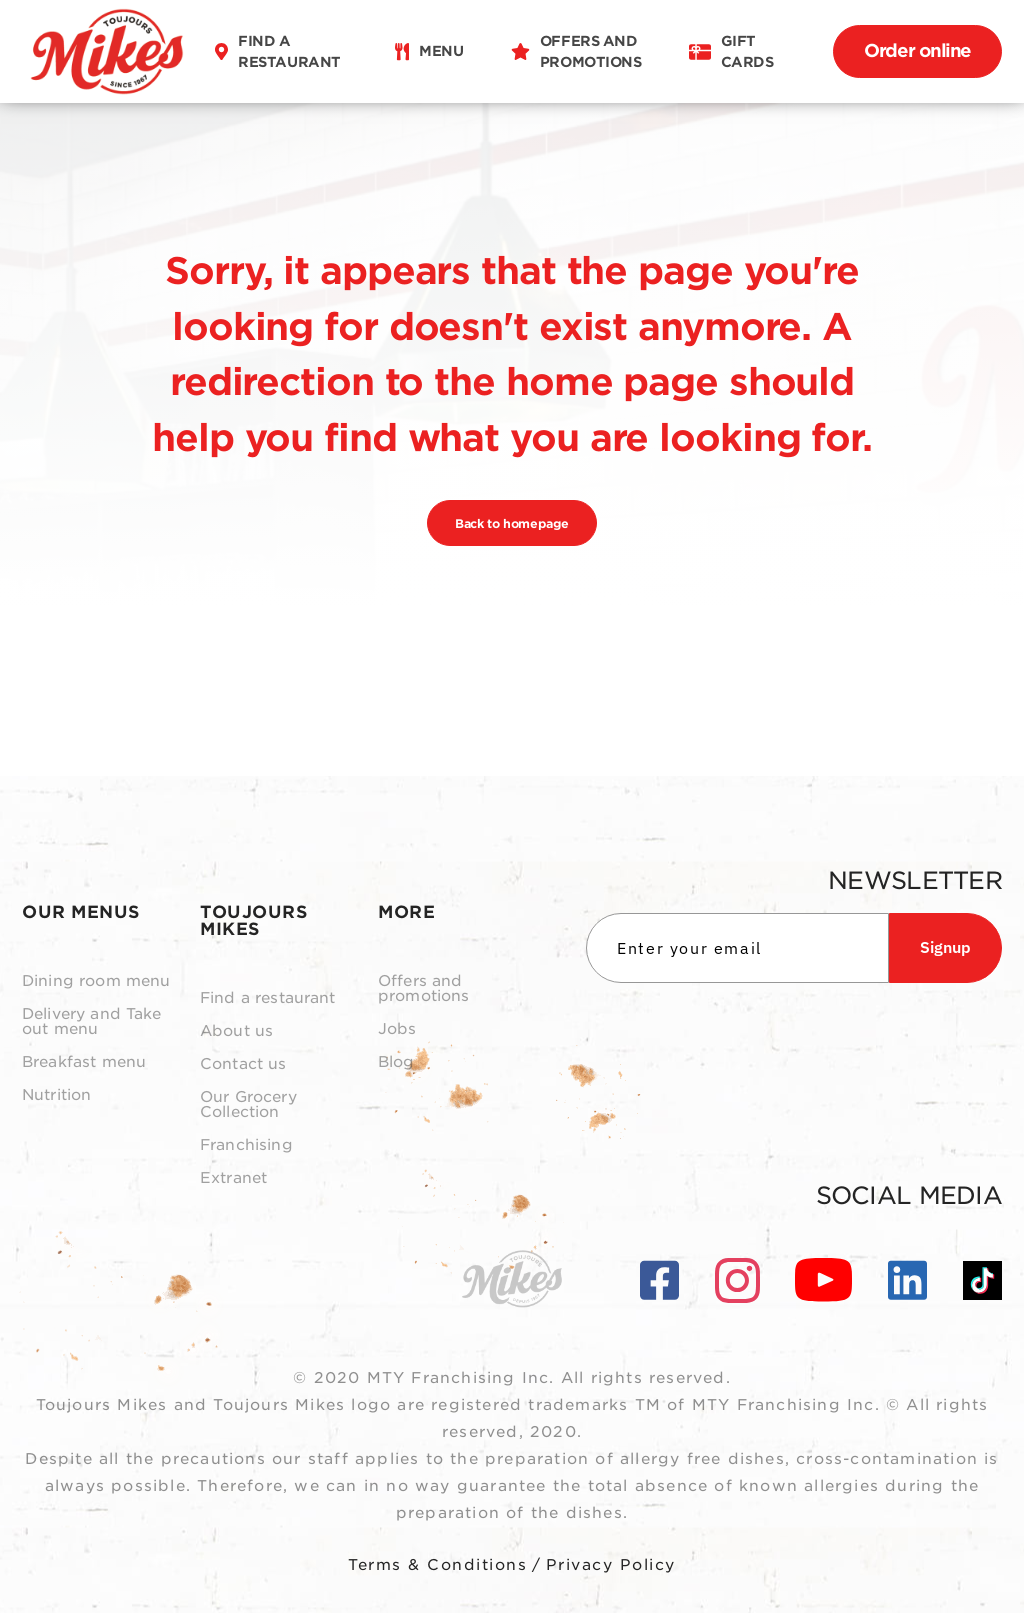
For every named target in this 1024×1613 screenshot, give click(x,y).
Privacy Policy (611, 1565)
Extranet (233, 1178)
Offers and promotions (424, 989)
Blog (396, 1062)
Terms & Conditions (437, 1565)
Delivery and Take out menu (92, 1022)
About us (236, 1031)
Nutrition (56, 1095)
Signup (945, 947)
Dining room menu (96, 981)
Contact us (243, 1064)
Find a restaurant (268, 998)
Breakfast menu (84, 1062)
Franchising (246, 1145)
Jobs (397, 1029)
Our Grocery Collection (248, 1105)
